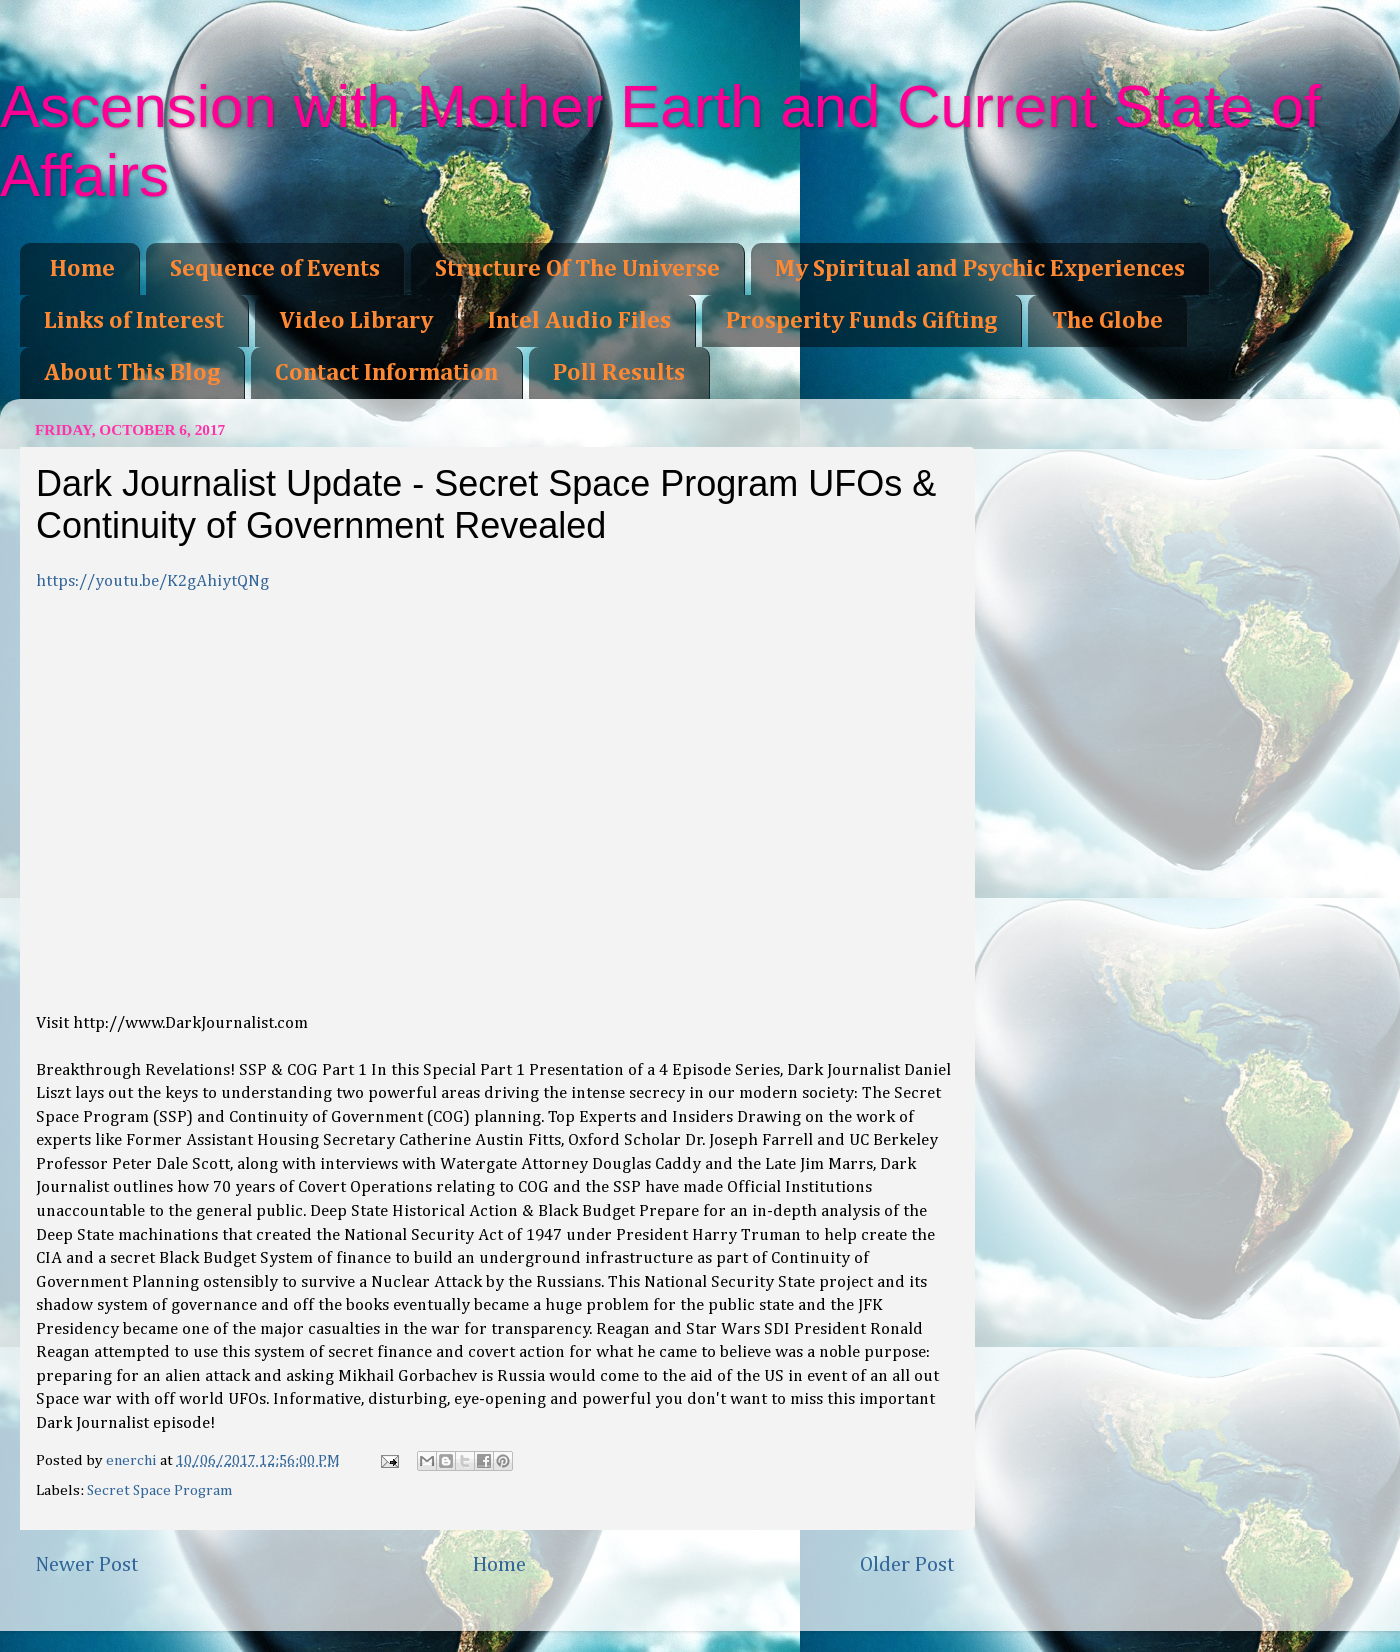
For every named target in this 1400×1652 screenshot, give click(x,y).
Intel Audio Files (579, 321)
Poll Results (619, 373)
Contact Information (386, 373)
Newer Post (87, 1565)
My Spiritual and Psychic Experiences (980, 269)
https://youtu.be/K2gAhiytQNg (152, 581)
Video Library (356, 321)
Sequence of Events (275, 269)
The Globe (1107, 321)
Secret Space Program (160, 1490)
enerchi (133, 1460)
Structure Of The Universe (577, 269)
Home (82, 269)
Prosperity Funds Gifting (861, 321)
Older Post (907, 1565)
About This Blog (132, 373)
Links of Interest (134, 321)
